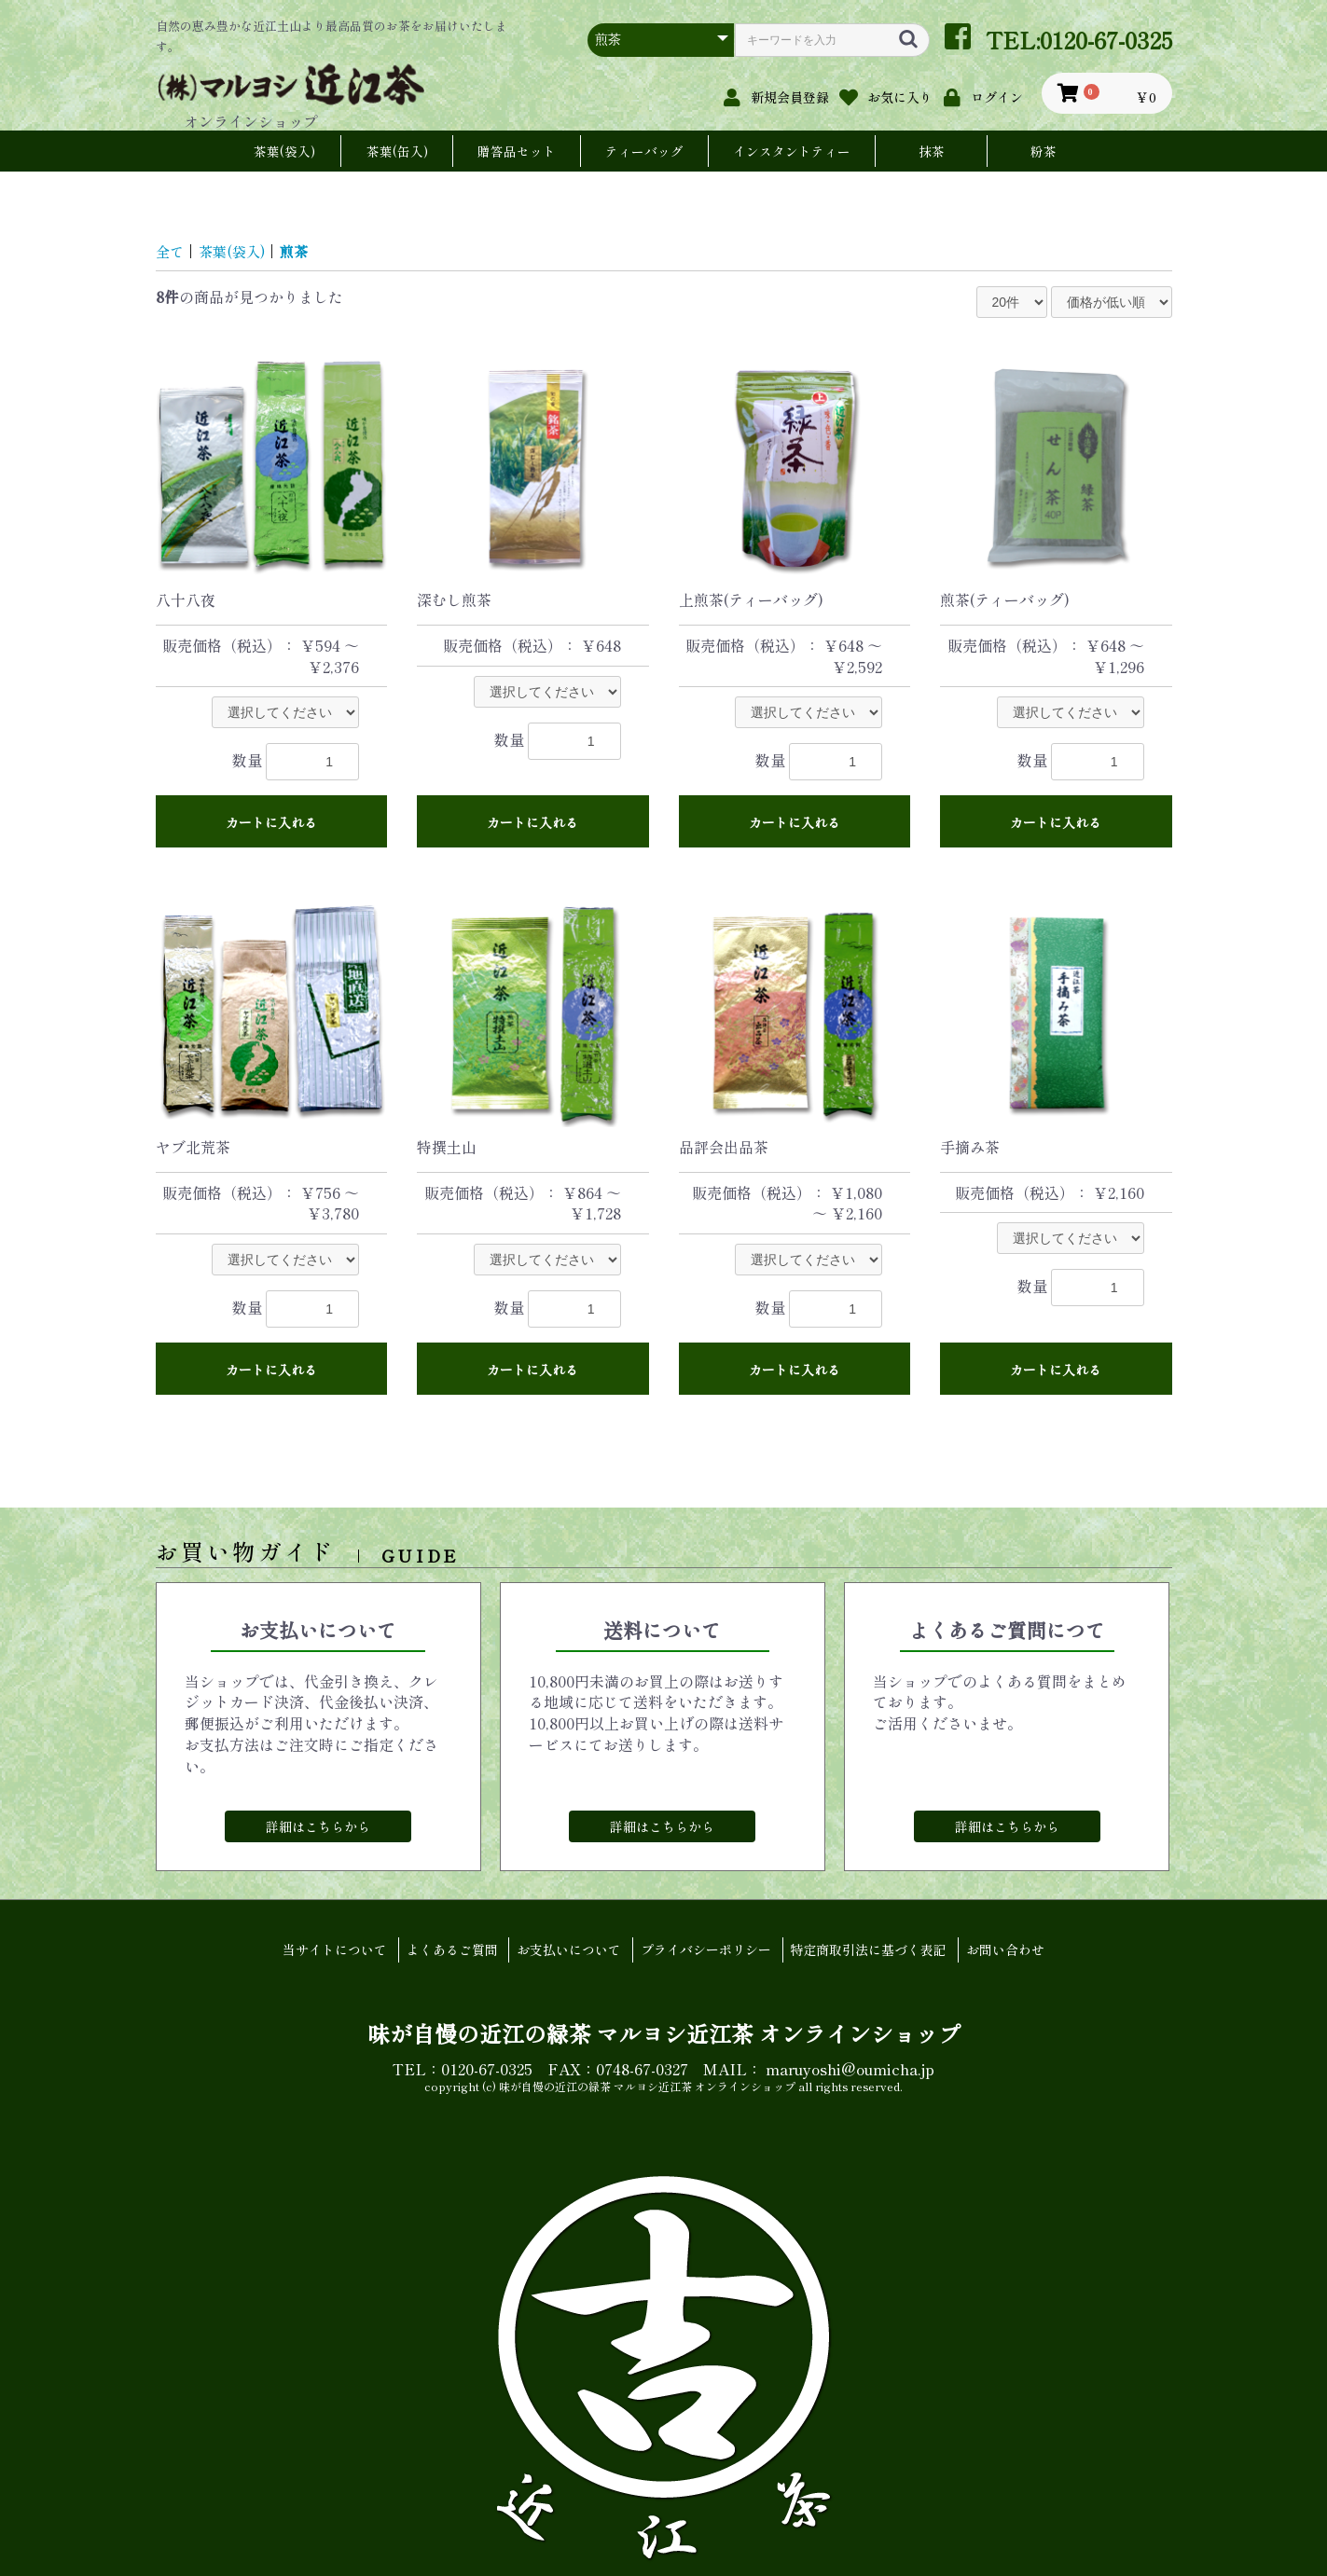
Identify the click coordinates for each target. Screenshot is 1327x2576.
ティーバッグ (644, 151)
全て (171, 251)
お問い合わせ (1015, 1951)
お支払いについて (567, 1951)
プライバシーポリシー (708, 1951)
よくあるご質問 (445, 1951)
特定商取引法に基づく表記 (874, 1951)
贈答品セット (516, 151)
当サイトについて (324, 1951)
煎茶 (300, 251)
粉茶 (1043, 151)
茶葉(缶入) (397, 151)
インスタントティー (791, 151)
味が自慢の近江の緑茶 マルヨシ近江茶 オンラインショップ (664, 2032)
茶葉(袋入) (284, 151)
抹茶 (932, 151)
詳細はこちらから (318, 1826)
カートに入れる (271, 822)
